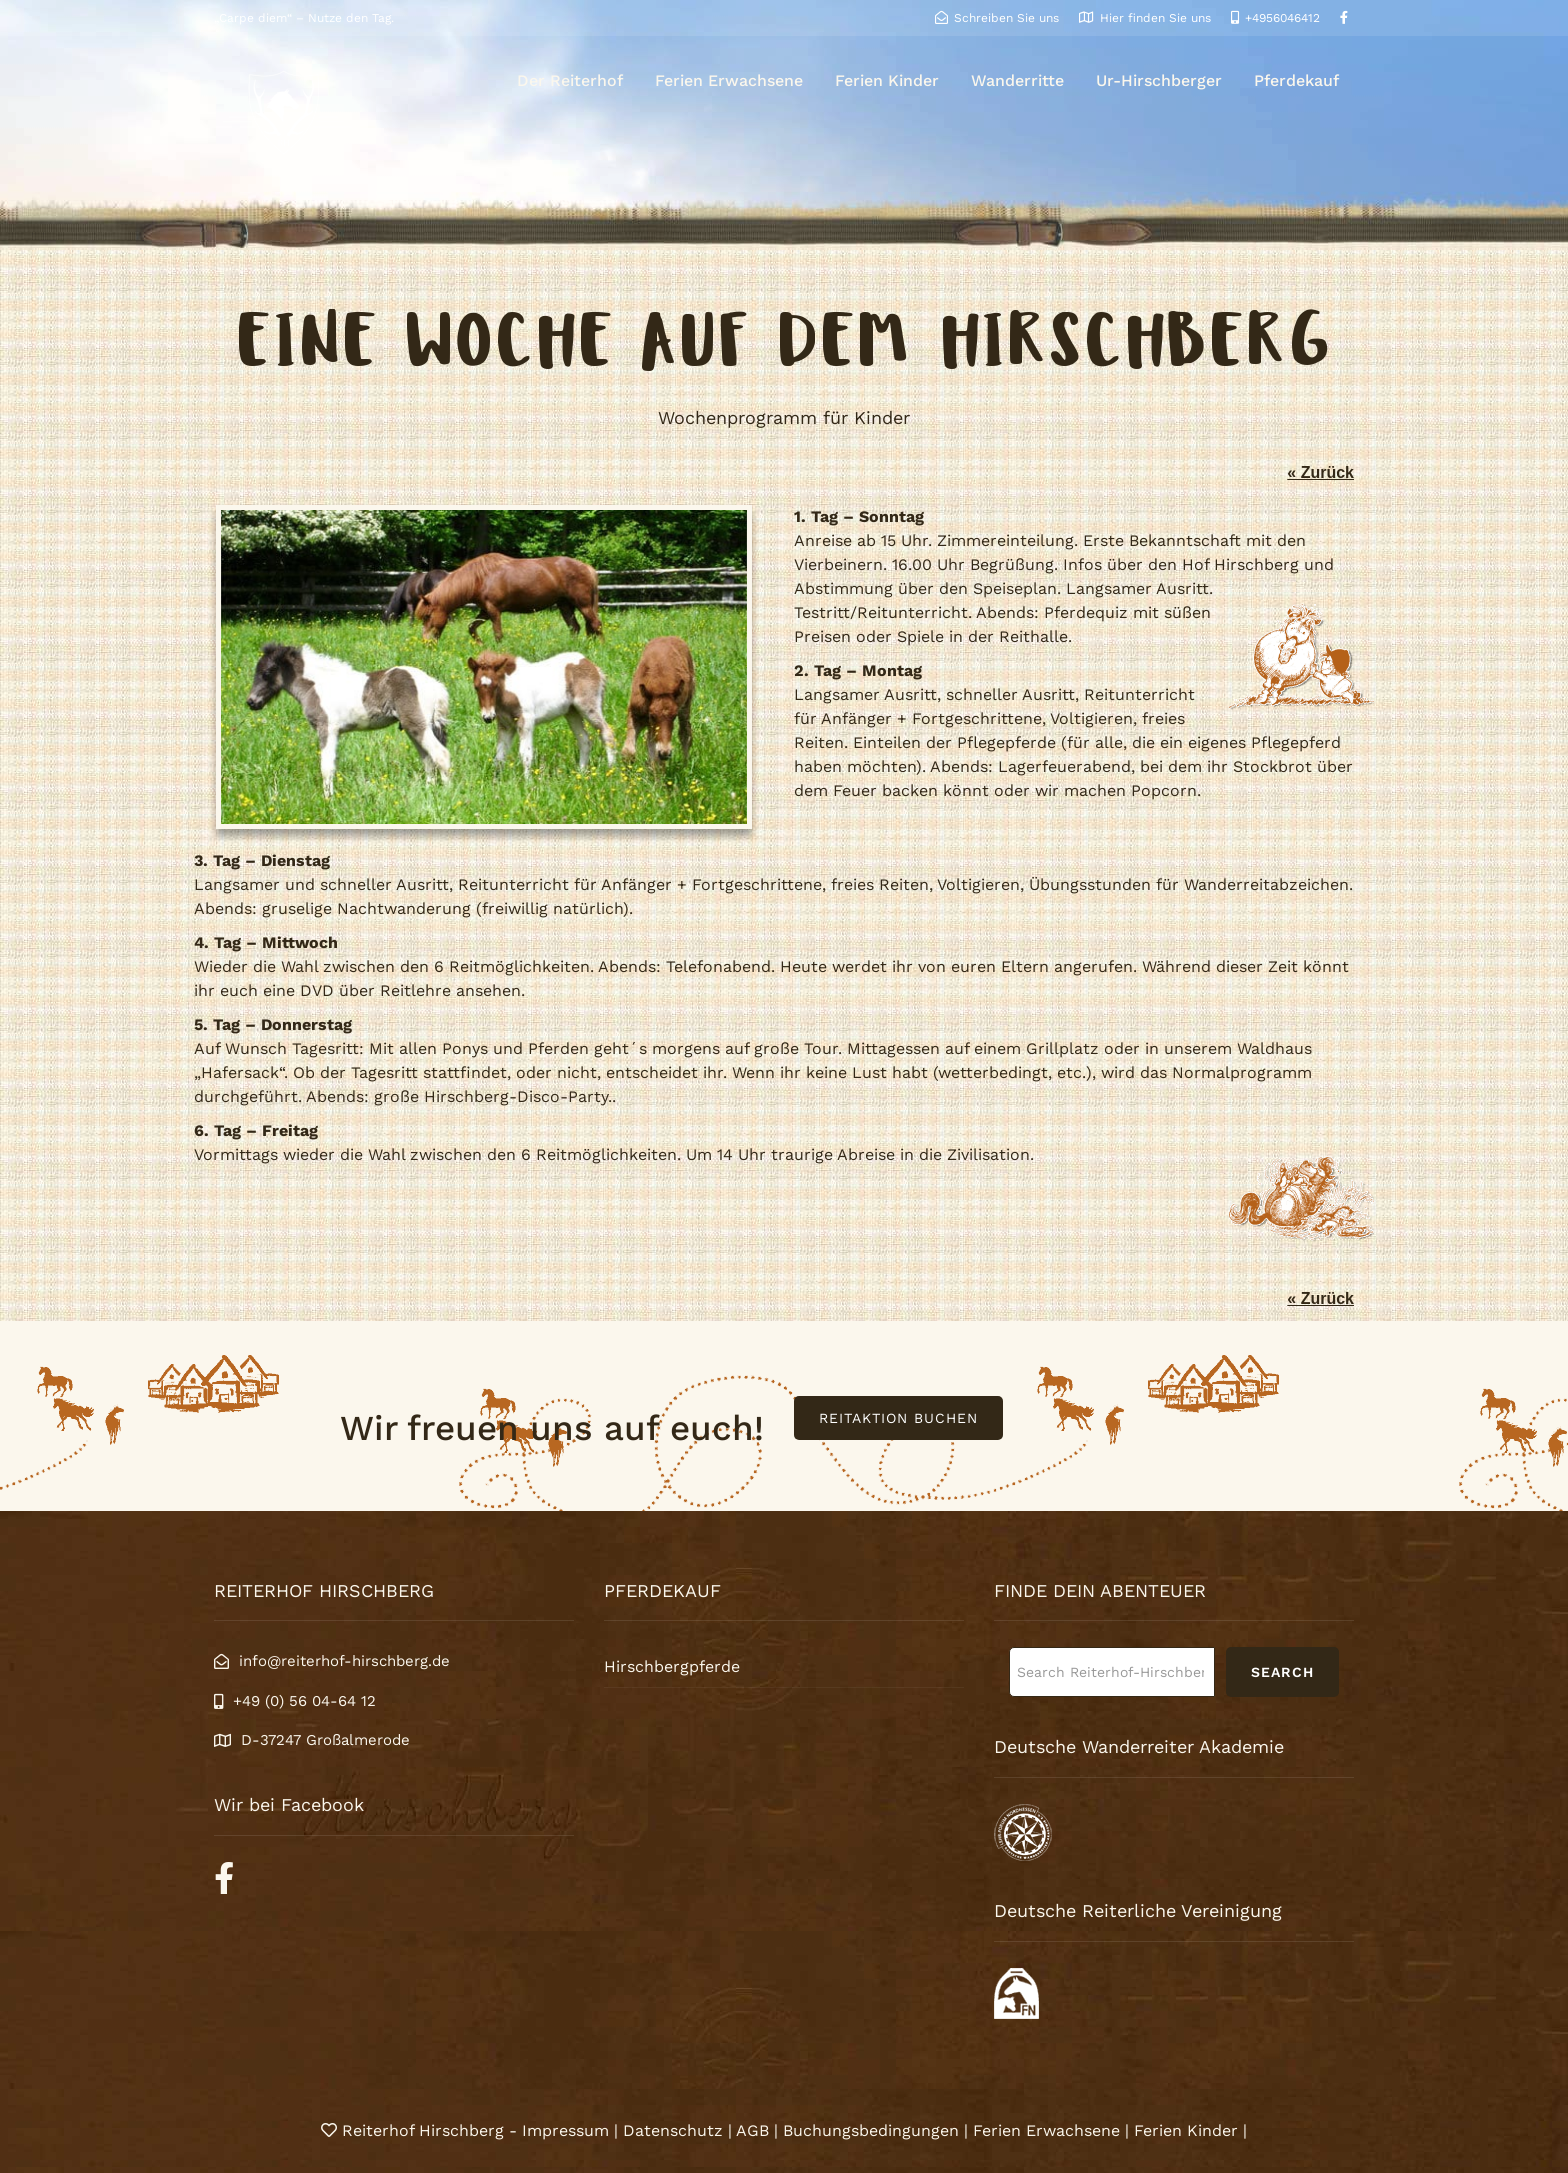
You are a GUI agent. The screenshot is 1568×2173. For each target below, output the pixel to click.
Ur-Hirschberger (1159, 80)
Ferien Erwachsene (729, 80)
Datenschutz (673, 2130)
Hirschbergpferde (672, 1666)
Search (1282, 1672)
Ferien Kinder (887, 80)
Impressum (568, 2130)
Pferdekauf (1296, 80)
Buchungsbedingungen (871, 2130)
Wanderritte (1017, 80)
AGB (752, 2130)
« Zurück (1320, 472)
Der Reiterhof (570, 80)
